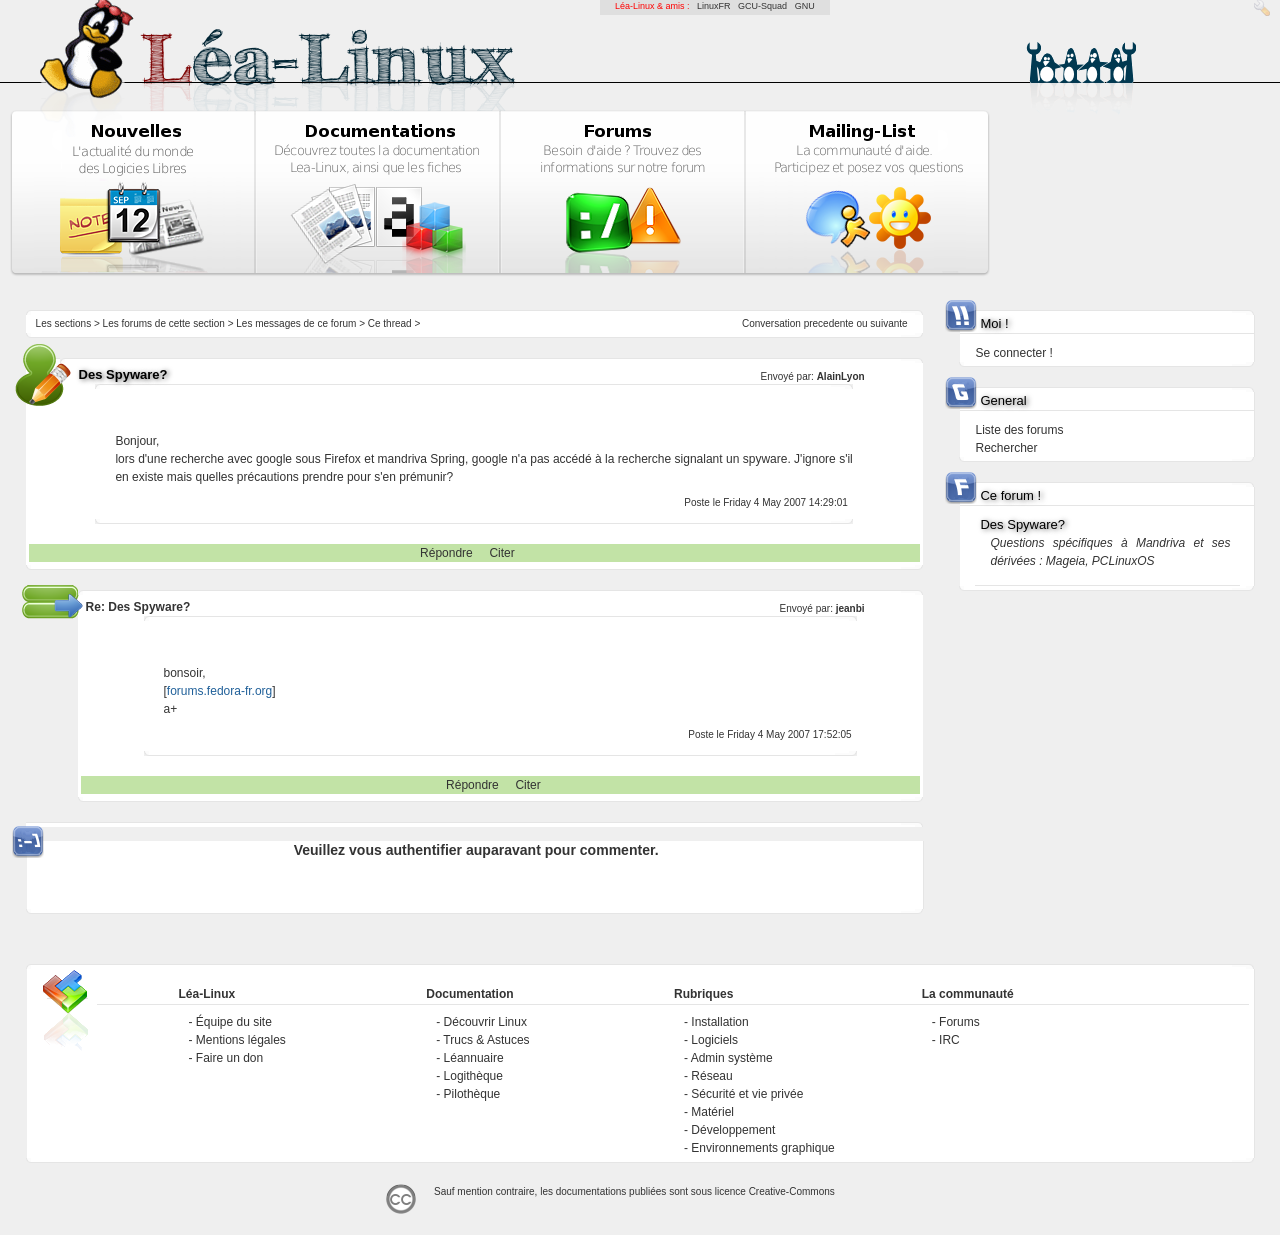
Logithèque (473, 1076)
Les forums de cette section (164, 323)
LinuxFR (714, 6)
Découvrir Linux (485, 1022)
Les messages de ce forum (296, 323)
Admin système (732, 1058)
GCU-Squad (762, 6)
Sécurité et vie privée (747, 1094)
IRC (949, 1040)
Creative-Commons (792, 1191)
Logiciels (714, 1040)
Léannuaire (474, 1058)
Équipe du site (234, 1022)
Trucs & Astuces (486, 1040)
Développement (733, 1130)
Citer (501, 553)
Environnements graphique (762, 1148)
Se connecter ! (1013, 353)
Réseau (711, 1076)
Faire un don (229, 1058)
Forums (959, 1022)
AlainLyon (841, 376)
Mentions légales (241, 1040)
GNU (805, 6)
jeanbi (850, 608)
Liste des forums (1019, 430)
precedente (829, 323)
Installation (719, 1022)
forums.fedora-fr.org (219, 691)
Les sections (64, 323)
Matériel (712, 1112)
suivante (888, 323)
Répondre (446, 553)
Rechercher (1006, 448)
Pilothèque (472, 1094)
